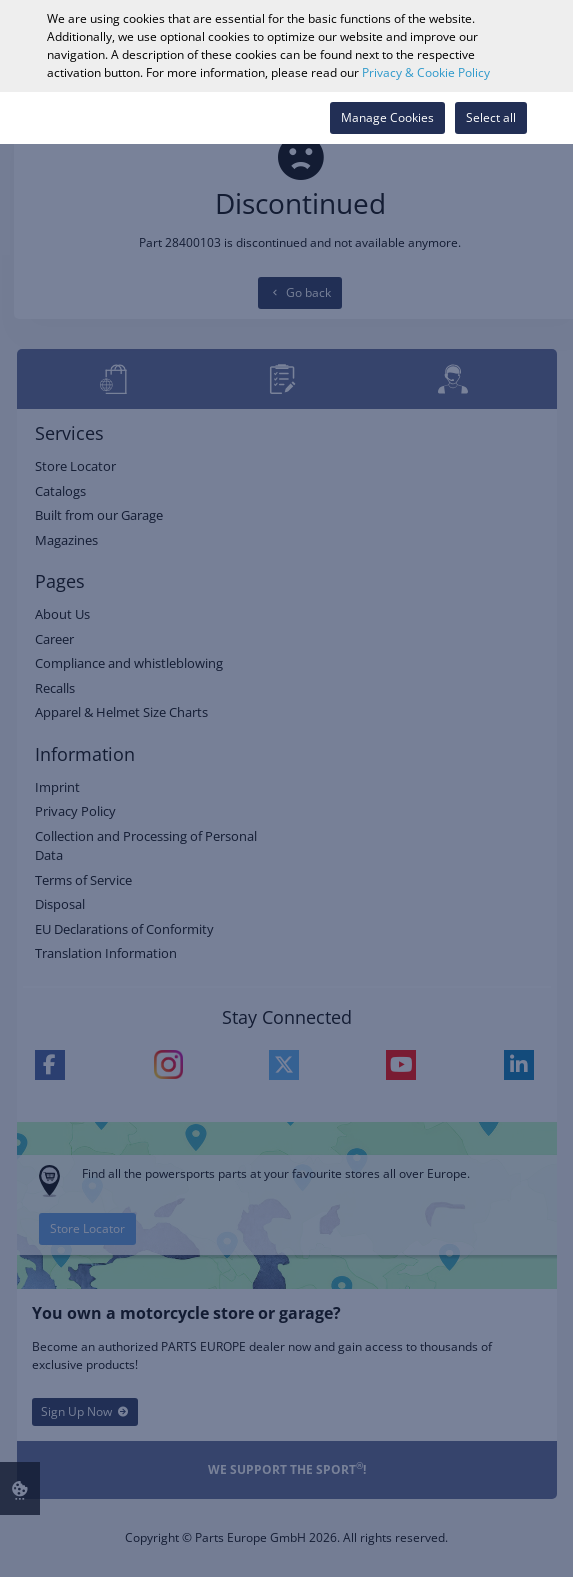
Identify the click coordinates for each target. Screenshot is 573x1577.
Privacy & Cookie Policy (426, 72)
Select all (491, 117)
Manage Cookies (387, 117)
